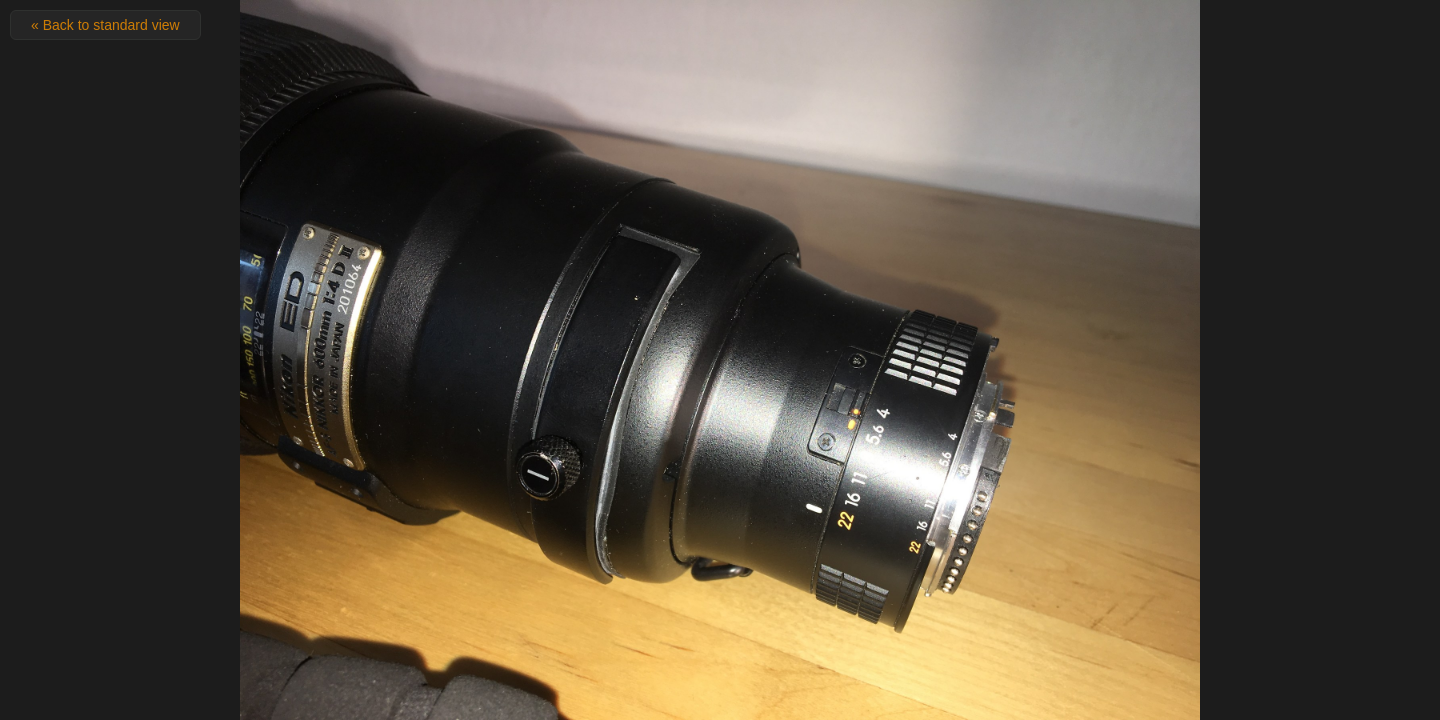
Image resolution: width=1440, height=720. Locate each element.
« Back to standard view (105, 25)
